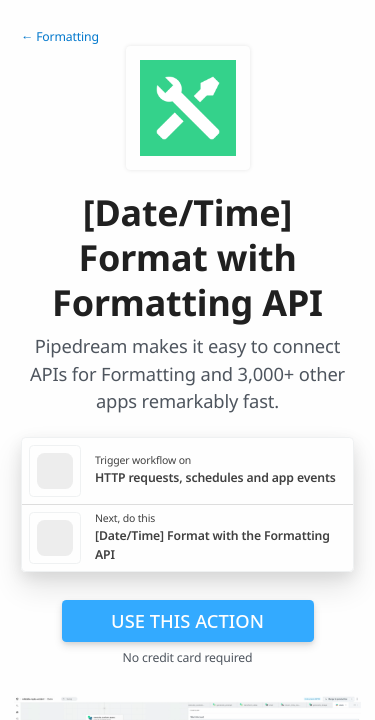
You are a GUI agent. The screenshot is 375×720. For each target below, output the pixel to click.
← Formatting (60, 36)
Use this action (187, 620)
